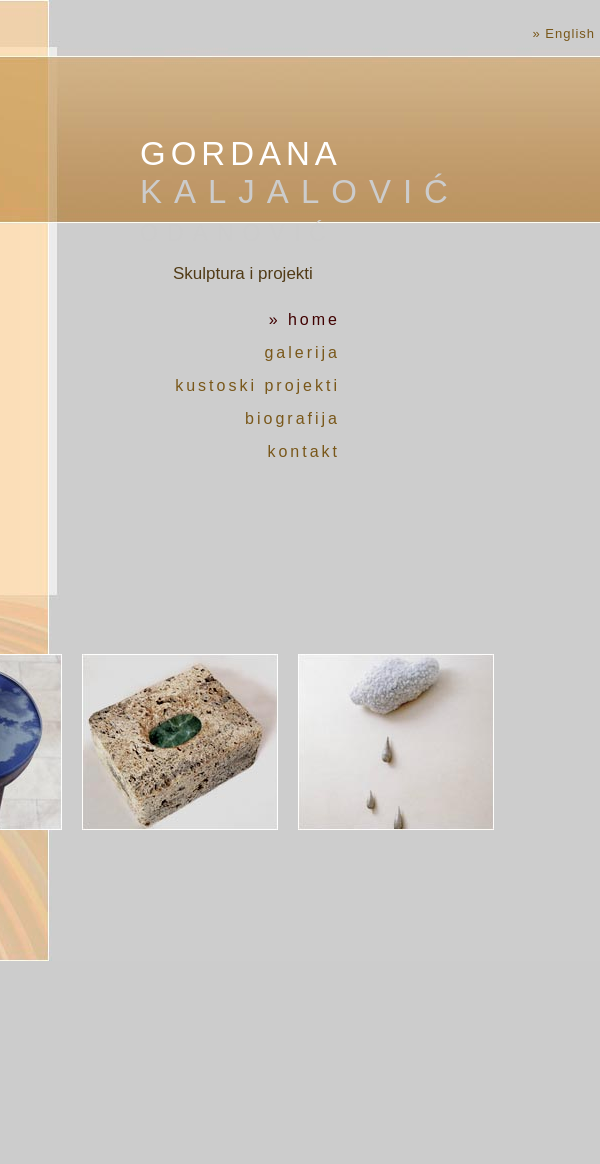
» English (564, 33)
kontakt (303, 451)
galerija (302, 352)
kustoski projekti (257, 385)
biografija (292, 418)
